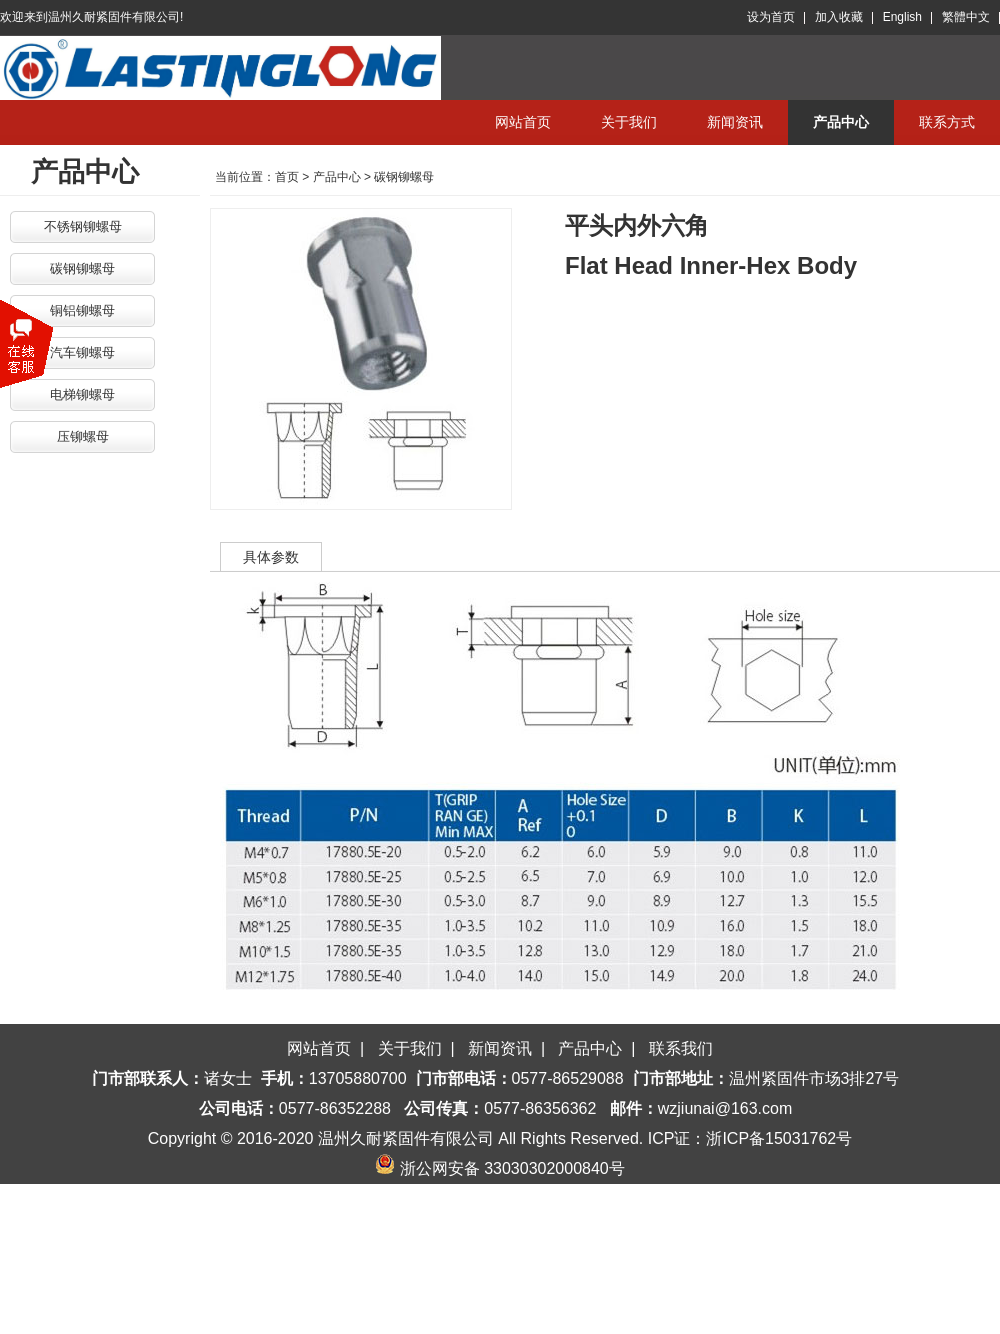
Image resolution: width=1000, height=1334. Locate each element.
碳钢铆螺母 (82, 268)
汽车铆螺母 (82, 352)
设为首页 (771, 17)
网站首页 (523, 122)
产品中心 (841, 122)
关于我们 (629, 122)
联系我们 (681, 1048)
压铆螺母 (83, 436)
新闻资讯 (735, 122)
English (902, 17)
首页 (287, 177)
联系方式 (947, 122)
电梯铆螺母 (82, 394)
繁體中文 (966, 17)
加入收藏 (839, 17)
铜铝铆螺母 (82, 310)
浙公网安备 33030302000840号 (499, 1168)
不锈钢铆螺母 (83, 226)
